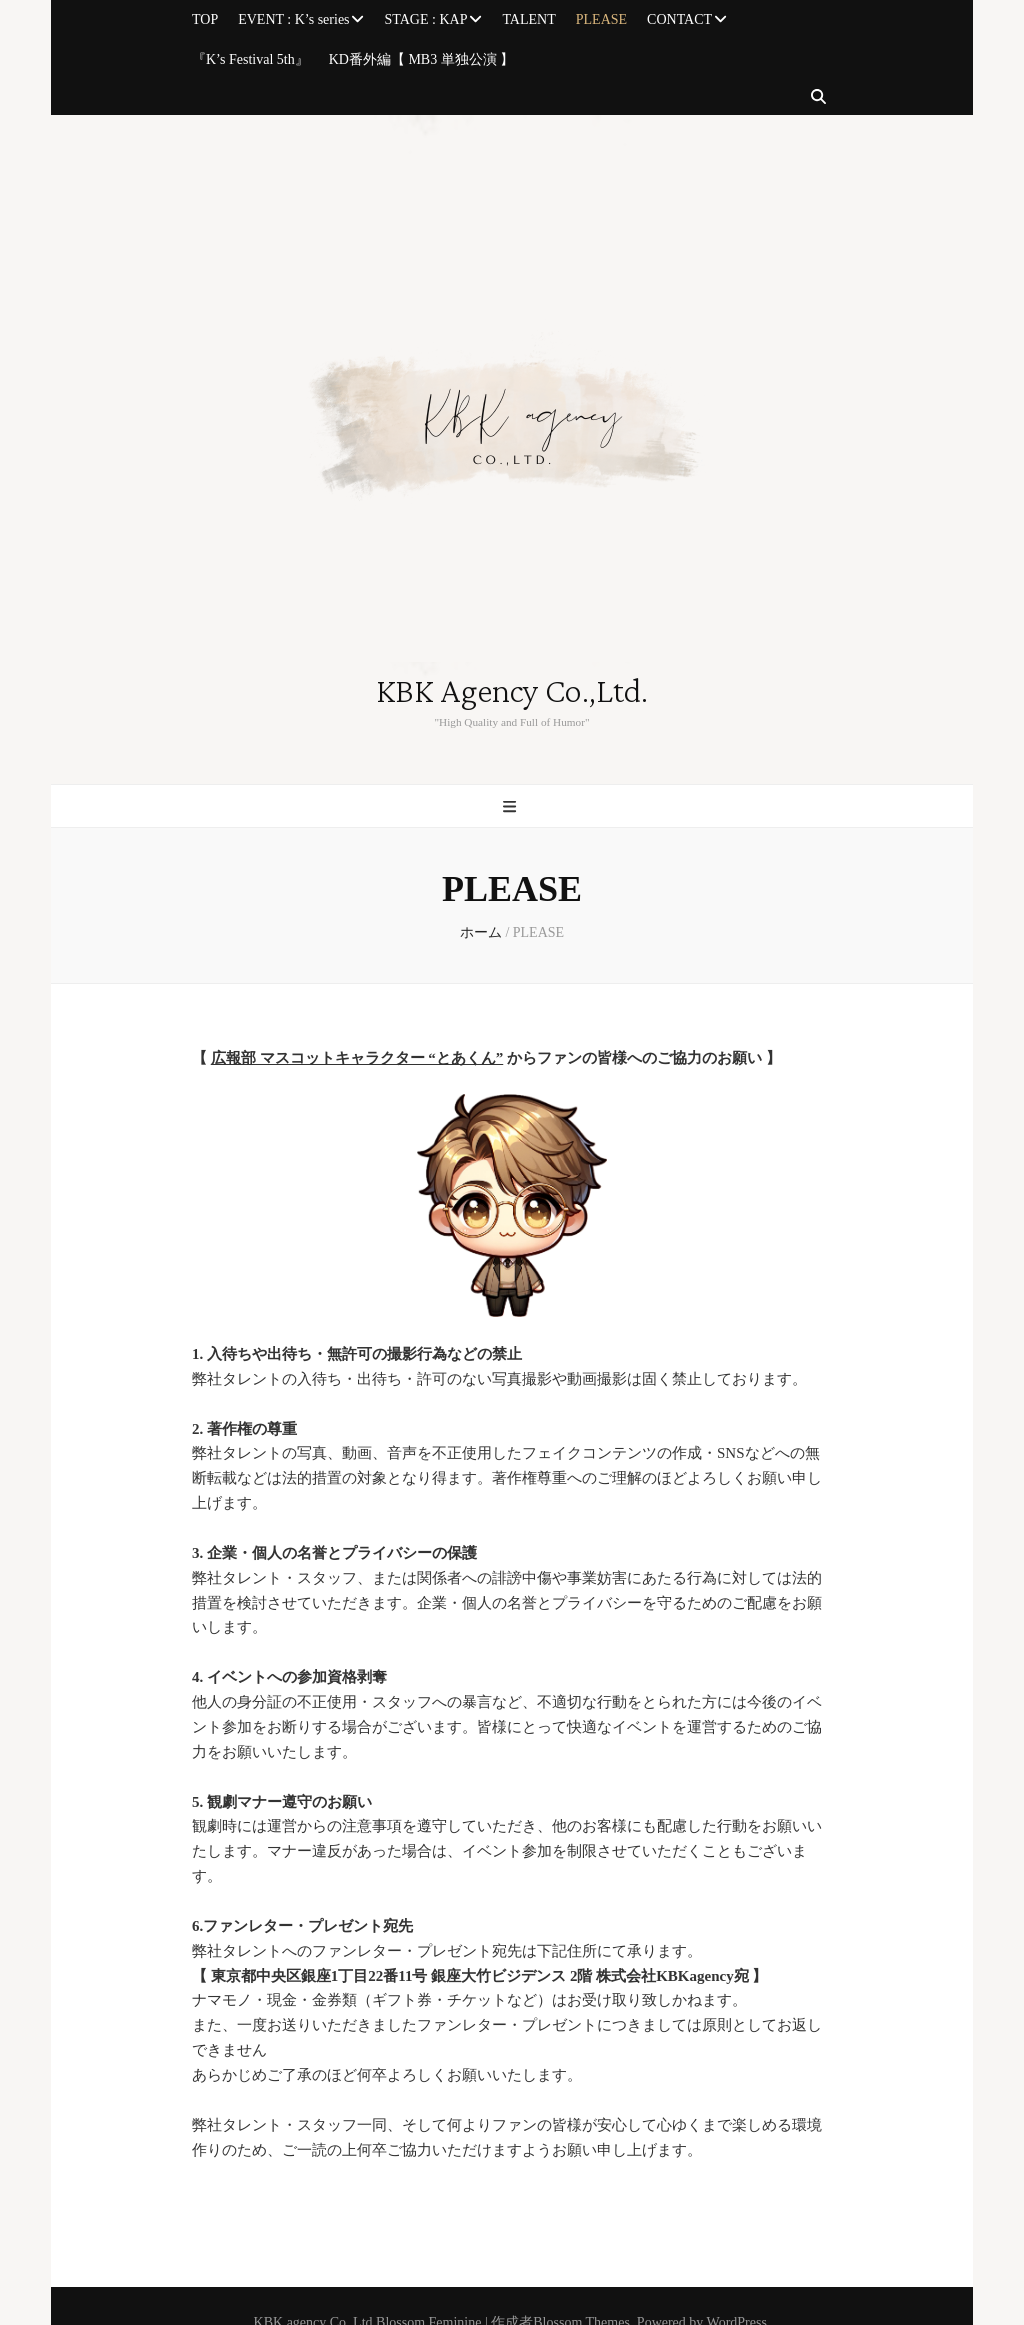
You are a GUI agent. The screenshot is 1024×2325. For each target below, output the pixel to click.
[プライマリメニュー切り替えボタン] (512, 807)
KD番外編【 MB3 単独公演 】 (422, 59)
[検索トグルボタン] (818, 97)
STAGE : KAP (426, 19)
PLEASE (601, 19)
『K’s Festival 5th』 (250, 59)
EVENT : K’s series (293, 19)
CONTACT (679, 19)
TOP (205, 19)
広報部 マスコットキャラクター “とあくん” (357, 1058)
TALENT (528, 19)
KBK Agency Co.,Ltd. (512, 692)
